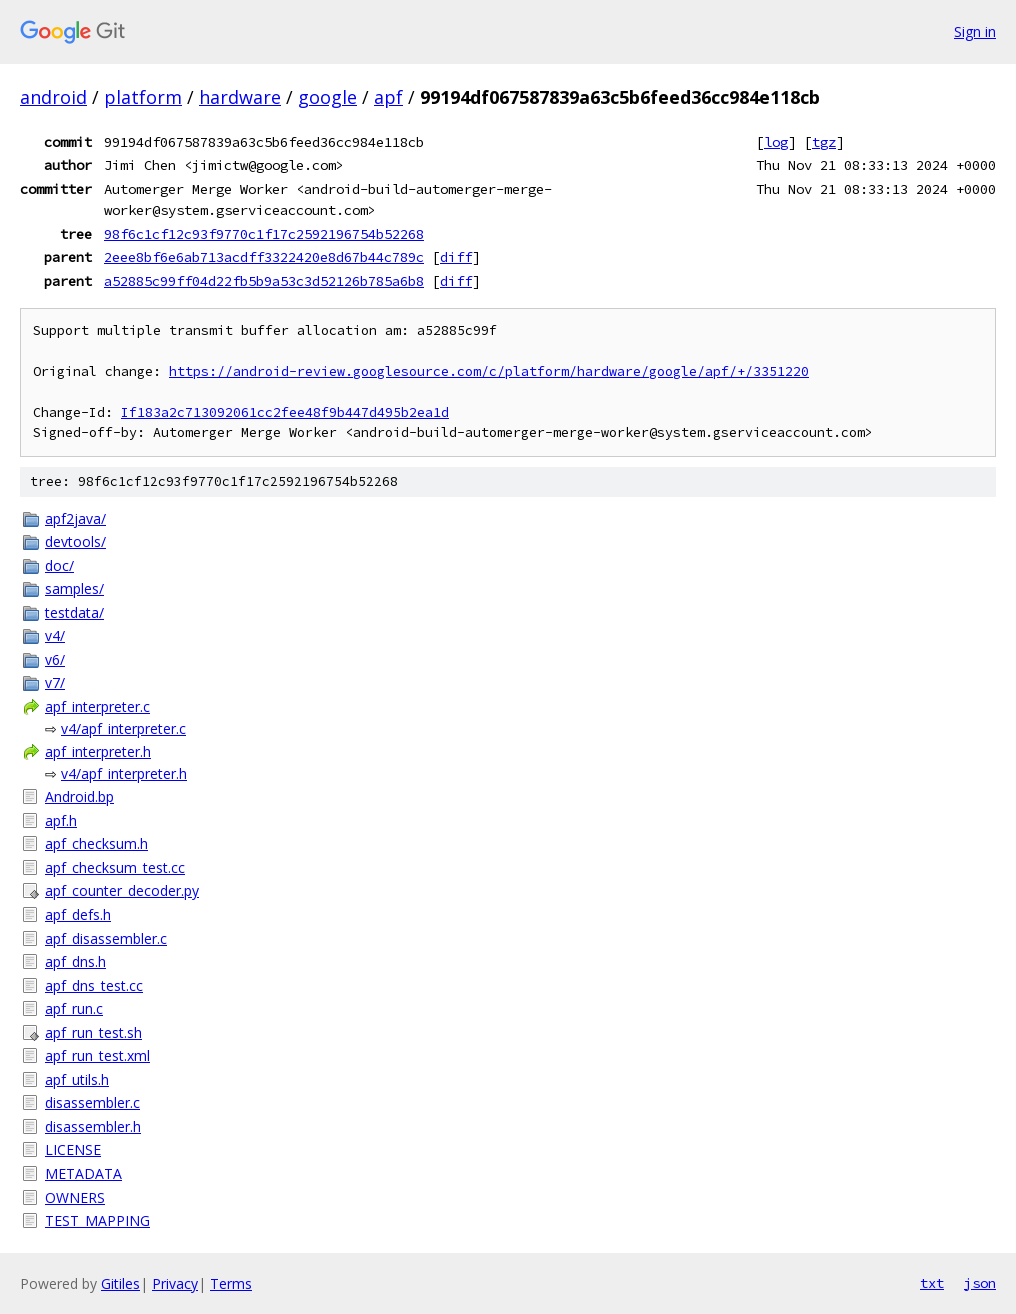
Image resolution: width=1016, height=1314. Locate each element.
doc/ (59, 565)
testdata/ (74, 612)
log (776, 142)
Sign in (975, 31)
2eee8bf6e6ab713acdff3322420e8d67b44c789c (264, 257)
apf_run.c (74, 1008)
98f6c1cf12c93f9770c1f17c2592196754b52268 (264, 234)
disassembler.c (92, 1102)
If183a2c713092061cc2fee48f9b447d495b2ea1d (285, 412)
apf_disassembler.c (106, 938)
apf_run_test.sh (93, 1032)
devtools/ (75, 541)
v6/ (55, 659)
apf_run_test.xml (97, 1055)
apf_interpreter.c (97, 706)
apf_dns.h (75, 961)
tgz (824, 142)
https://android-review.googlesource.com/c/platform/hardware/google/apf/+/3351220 (489, 371)
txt (932, 1283)
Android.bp (79, 796)
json (980, 1283)
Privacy (175, 1283)
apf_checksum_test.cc (115, 867)
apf (388, 97)
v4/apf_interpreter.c (123, 728)
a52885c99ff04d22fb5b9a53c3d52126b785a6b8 (264, 281)
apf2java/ (75, 518)
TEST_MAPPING (97, 1220)
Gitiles (120, 1283)
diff (456, 257)
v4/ (55, 635)
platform (143, 97)
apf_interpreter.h (98, 751)
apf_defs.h (78, 914)
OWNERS (75, 1197)
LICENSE (73, 1149)
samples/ (74, 588)
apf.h (61, 820)
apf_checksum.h (96, 843)
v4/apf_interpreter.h (124, 773)
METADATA (83, 1173)
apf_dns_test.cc (94, 985)
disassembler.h (93, 1126)
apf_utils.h (77, 1079)
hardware (240, 97)
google (327, 97)
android (53, 97)
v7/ (55, 682)
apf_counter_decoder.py (122, 890)
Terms (231, 1283)
